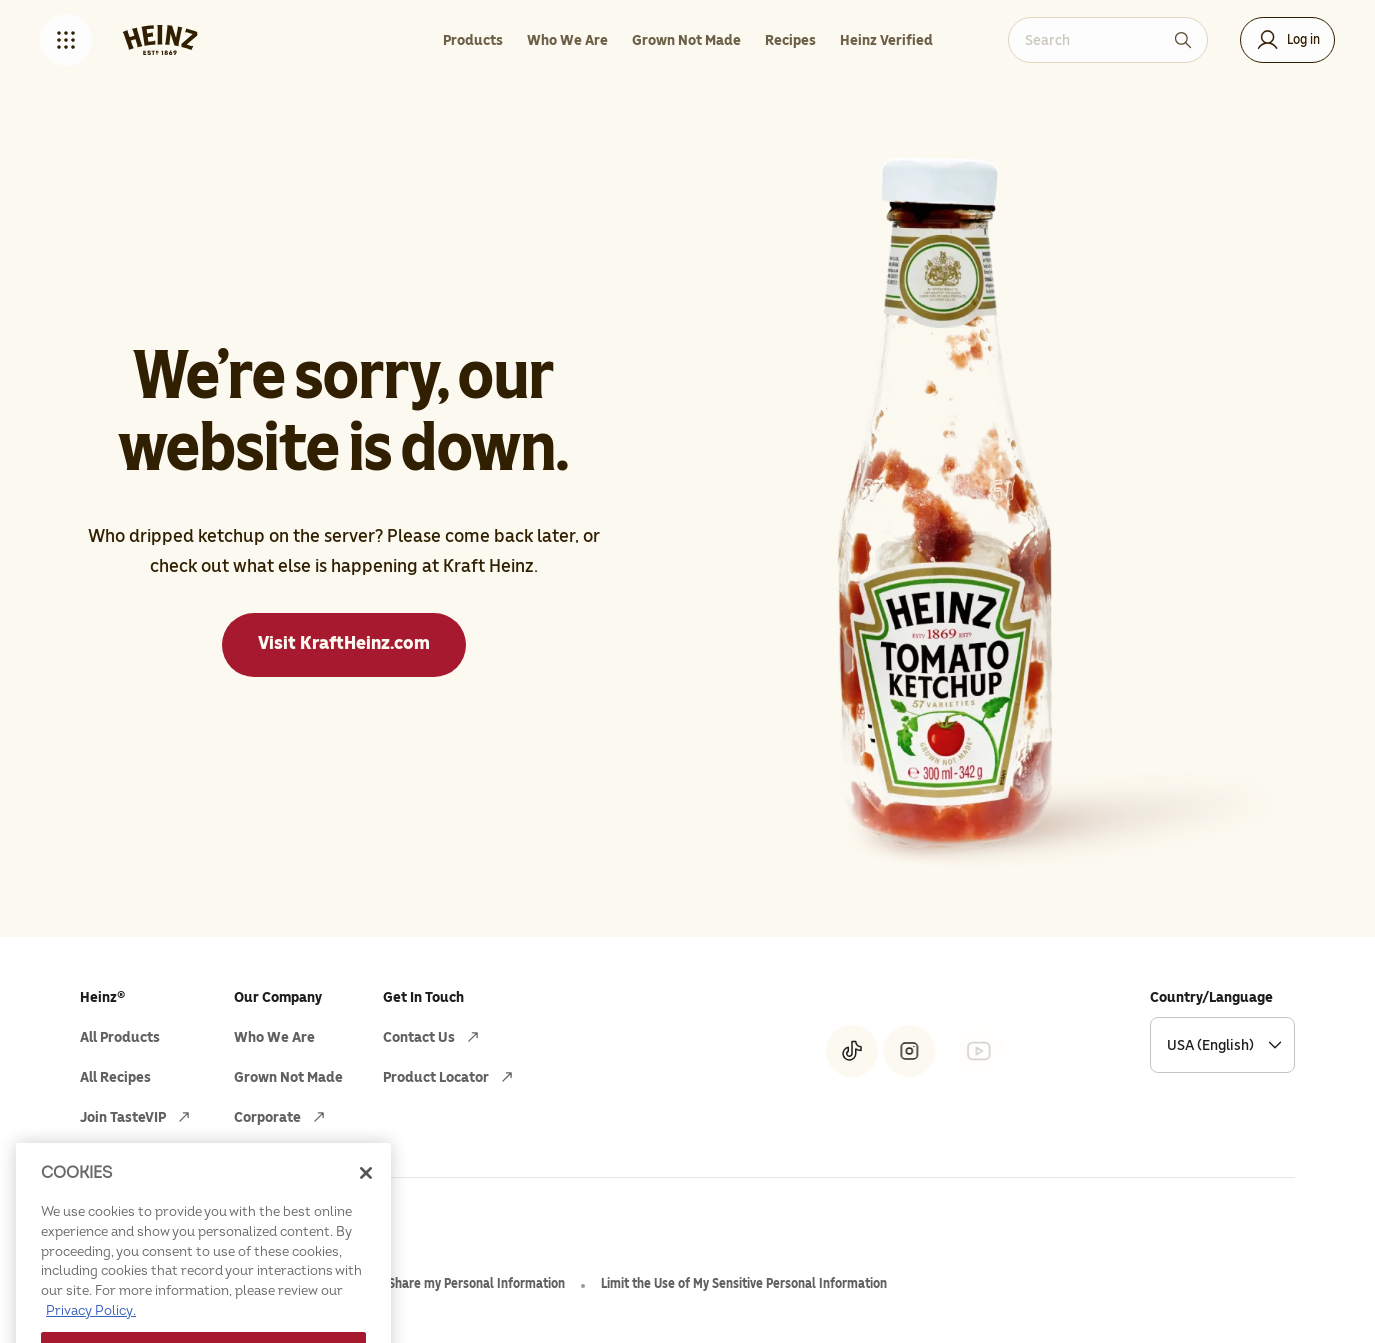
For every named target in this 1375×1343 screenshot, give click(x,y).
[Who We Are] (567, 40)
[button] (66, 40)
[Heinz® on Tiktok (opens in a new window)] (852, 1051)
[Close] (366, 1196)
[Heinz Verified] (886, 40)
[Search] (1183, 40)
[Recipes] (790, 40)
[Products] (473, 40)
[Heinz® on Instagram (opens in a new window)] (909, 1051)
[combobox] (1093, 40)
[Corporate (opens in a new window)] (281, 1117)
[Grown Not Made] (686, 40)
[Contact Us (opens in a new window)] (433, 1037)
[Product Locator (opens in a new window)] (450, 1077)
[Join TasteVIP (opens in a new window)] (137, 1117)
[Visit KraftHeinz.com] (344, 645)
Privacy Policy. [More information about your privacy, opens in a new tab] (91, 1333)
